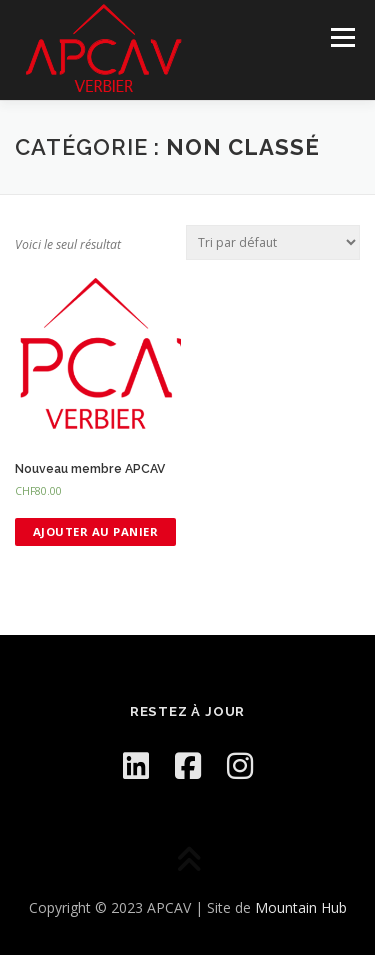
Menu (341, 37)
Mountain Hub (301, 907)
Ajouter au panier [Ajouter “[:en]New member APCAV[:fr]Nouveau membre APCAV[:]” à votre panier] (96, 531)
